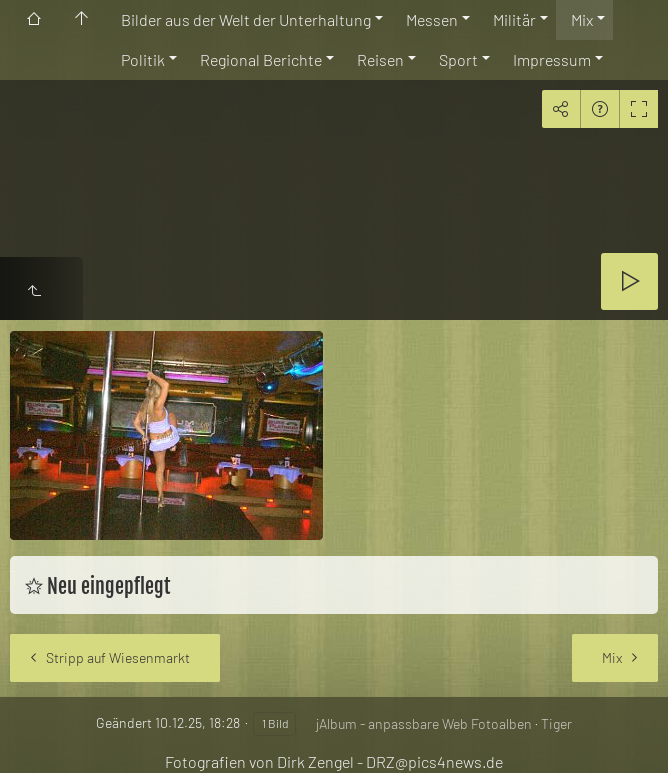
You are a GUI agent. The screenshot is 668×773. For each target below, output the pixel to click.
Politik (143, 59)
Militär (514, 19)
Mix (582, 19)
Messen (432, 19)
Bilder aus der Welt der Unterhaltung (246, 19)
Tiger (556, 723)
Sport (458, 59)
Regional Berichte (261, 59)
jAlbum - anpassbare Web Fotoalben (424, 723)
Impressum (552, 59)
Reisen (380, 59)
